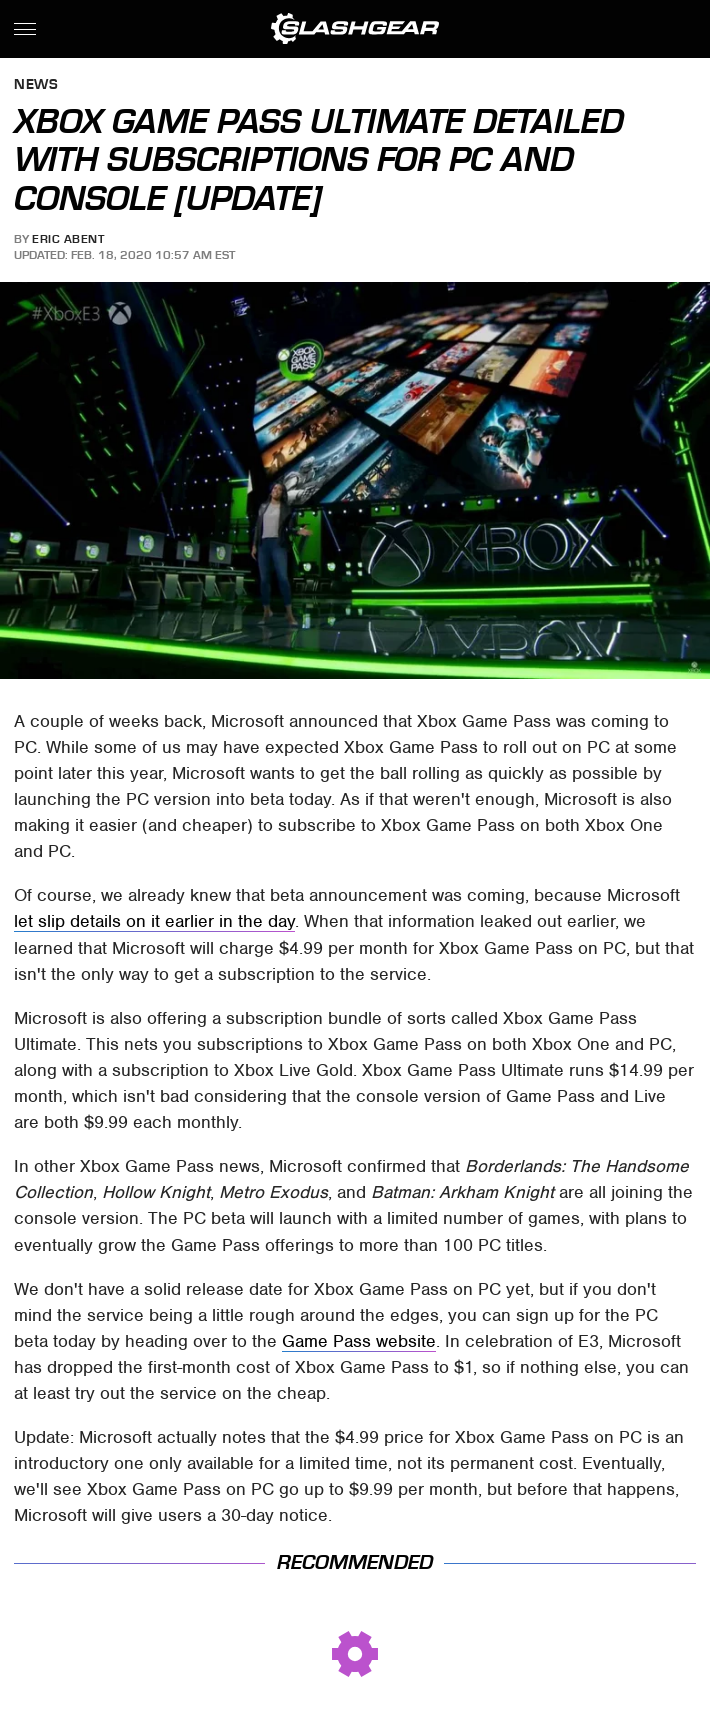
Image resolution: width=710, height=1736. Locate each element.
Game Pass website (359, 1341)
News (36, 85)
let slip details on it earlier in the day (154, 921)
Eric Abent (68, 239)
